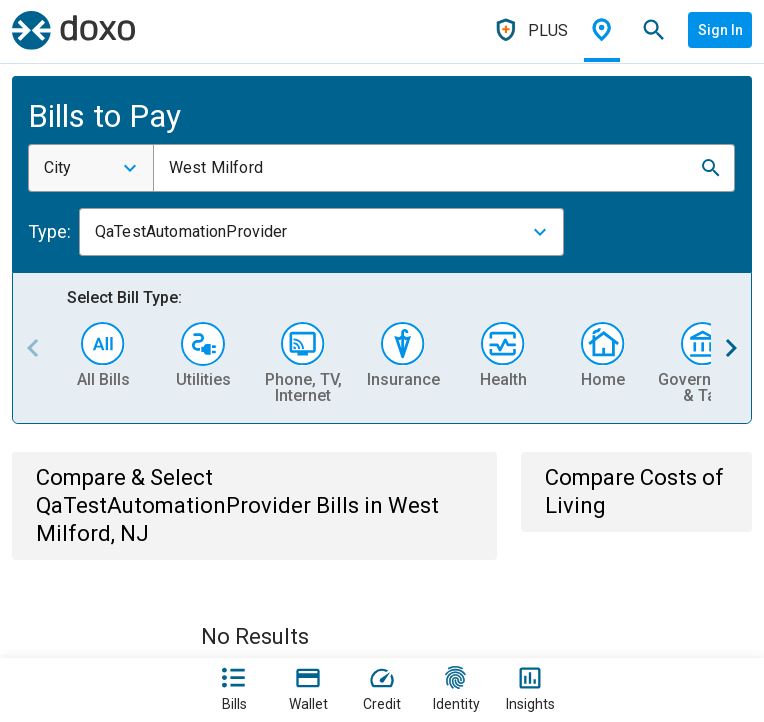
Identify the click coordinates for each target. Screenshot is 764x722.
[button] (711, 168)
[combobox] (91, 168)
